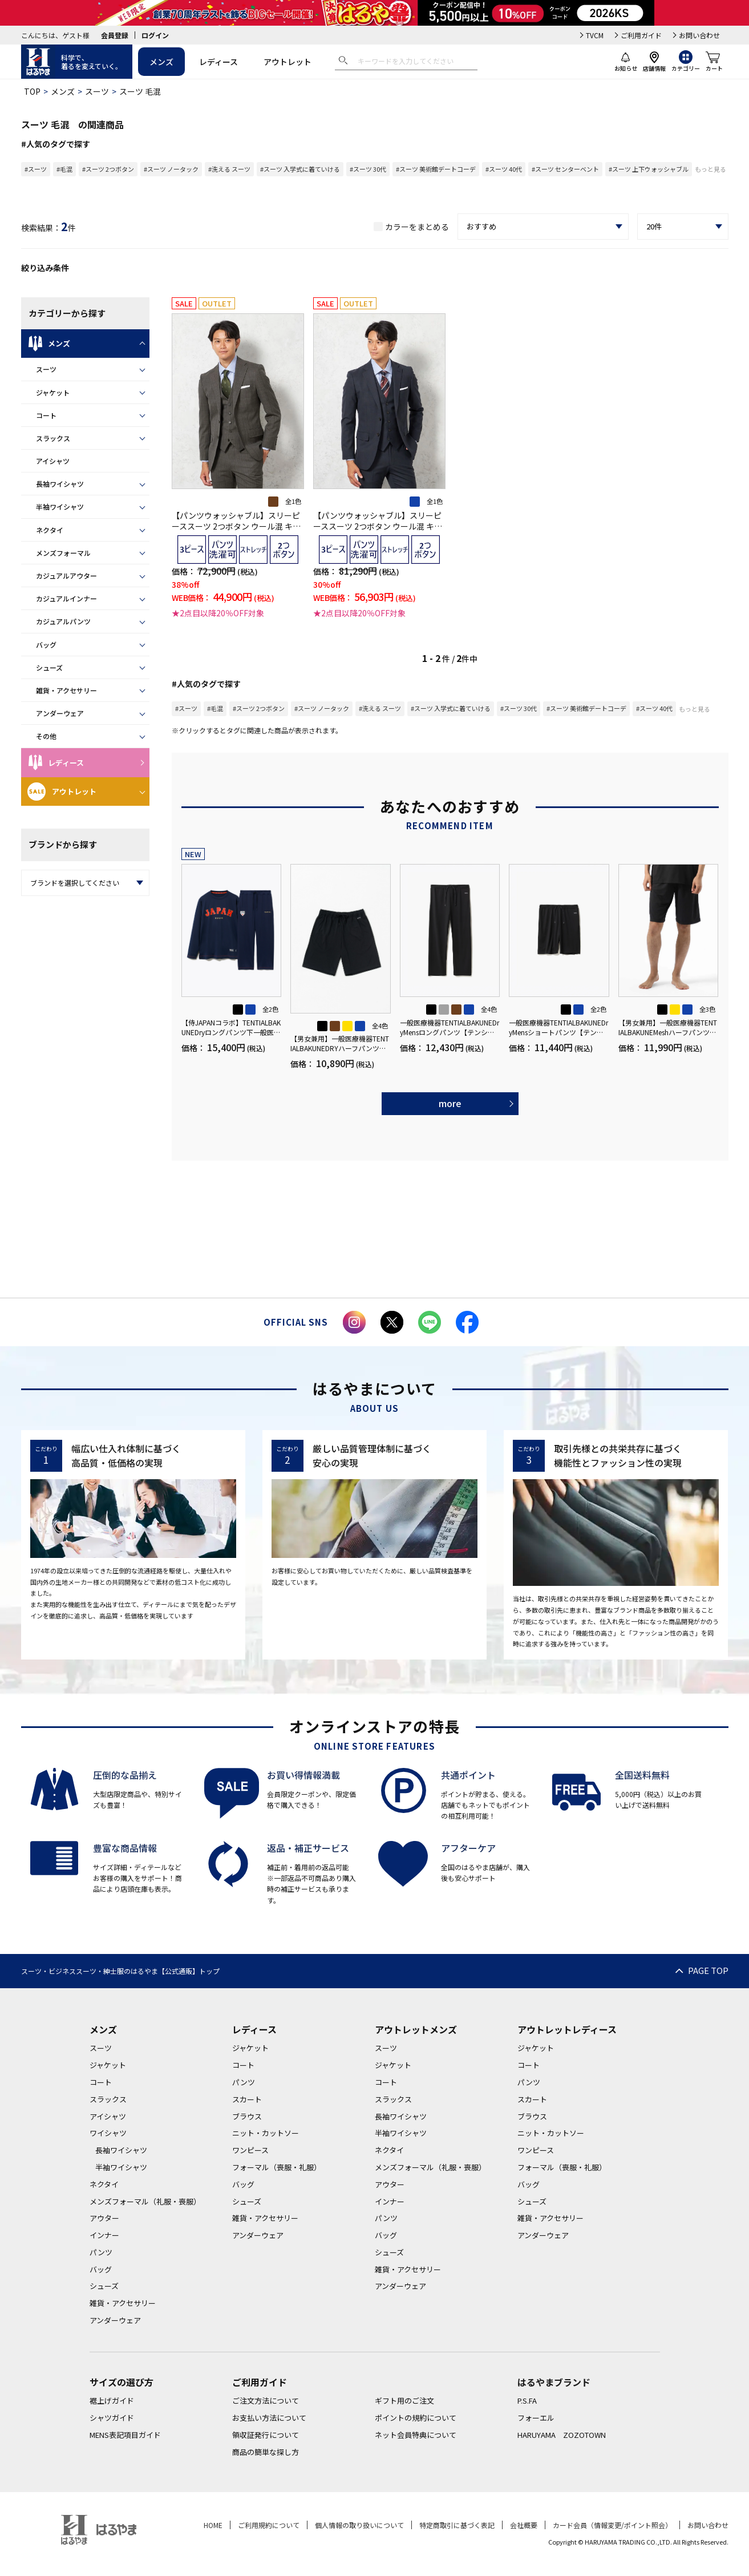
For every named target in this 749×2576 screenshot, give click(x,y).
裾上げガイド (112, 2400)
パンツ (101, 2252)
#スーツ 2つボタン (108, 168)
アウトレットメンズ (416, 2029)
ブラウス (247, 2116)
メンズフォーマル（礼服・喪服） (145, 2201)
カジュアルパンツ (63, 621)
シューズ (49, 667)
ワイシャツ (108, 2132)
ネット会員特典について (415, 2434)
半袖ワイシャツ (60, 506)
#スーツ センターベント (565, 168)
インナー (104, 2235)
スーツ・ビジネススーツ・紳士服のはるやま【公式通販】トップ (120, 1971)
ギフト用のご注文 (404, 2400)
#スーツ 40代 (503, 168)
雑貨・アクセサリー (66, 690)
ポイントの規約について (415, 2417)
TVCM (595, 35)
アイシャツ (53, 461)
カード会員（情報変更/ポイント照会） (612, 2525)
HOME (213, 2525)
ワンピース (250, 2150)
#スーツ (36, 168)
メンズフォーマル (63, 553)
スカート (247, 2099)
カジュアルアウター (66, 575)
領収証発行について (265, 2434)
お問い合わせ (699, 35)
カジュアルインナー (66, 598)
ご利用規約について (268, 2525)
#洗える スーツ (229, 168)
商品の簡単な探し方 (265, 2451)
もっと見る (710, 168)
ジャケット (53, 392)
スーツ (97, 91)
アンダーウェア (60, 713)
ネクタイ (49, 530)
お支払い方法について (269, 2417)
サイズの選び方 (121, 2382)
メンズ (161, 61)
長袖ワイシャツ (60, 483)
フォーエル (535, 2417)
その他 (46, 736)
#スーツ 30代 (368, 168)
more (450, 1103)
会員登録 (114, 35)
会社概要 (523, 2525)
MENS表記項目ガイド (125, 2434)
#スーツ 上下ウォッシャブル (649, 168)
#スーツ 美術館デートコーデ (436, 168)
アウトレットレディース (567, 2029)
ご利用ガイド (641, 35)
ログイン (155, 35)
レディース (218, 61)
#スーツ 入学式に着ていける (300, 168)
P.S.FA (527, 2400)
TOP (32, 91)
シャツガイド (112, 2417)
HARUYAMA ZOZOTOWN (561, 2434)
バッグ (46, 644)
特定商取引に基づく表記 (457, 2525)
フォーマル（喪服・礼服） (276, 2167)
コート (46, 415)
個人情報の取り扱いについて (359, 2525)
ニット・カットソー (265, 2132)
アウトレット (287, 61)
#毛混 (64, 168)
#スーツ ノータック (171, 168)
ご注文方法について (265, 2400)
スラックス (53, 438)
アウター (104, 2217)
